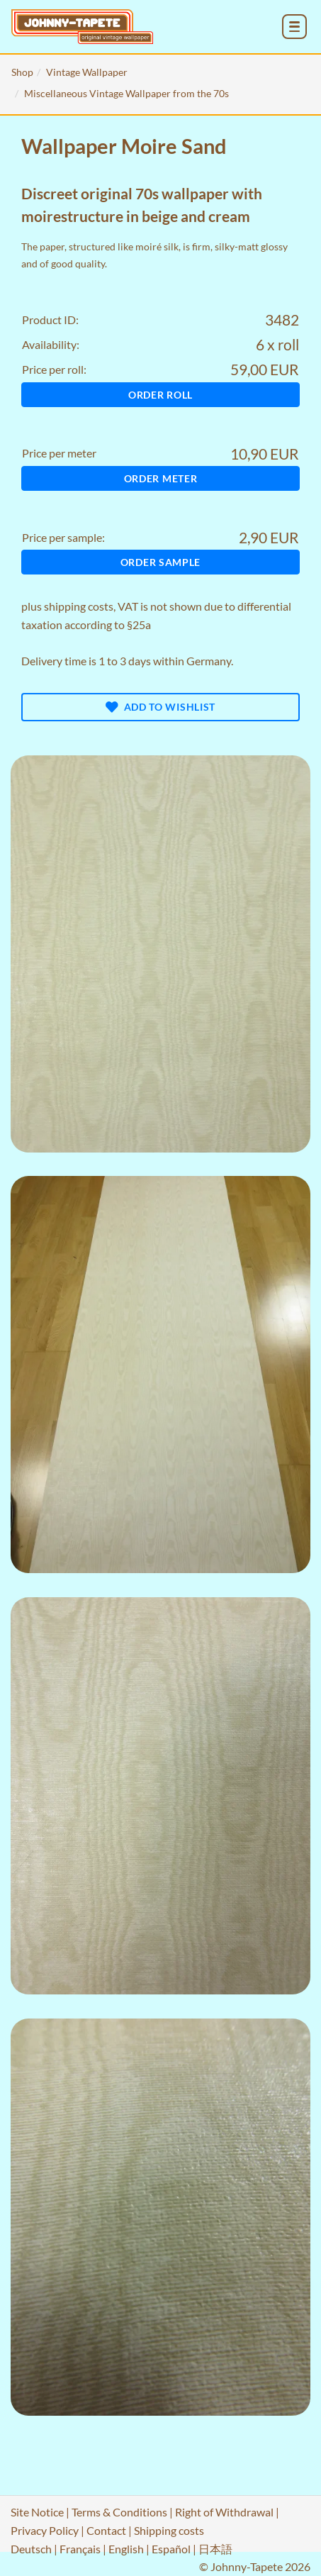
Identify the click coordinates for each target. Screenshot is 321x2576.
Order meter (161, 478)
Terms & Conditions (119, 2512)
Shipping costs (169, 2530)
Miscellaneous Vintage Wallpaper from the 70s (126, 93)
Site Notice (37, 2512)
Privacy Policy (45, 2530)
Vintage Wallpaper (87, 72)
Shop (22, 72)
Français (80, 2548)
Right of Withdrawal (224, 2512)
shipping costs (78, 606)
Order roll (160, 395)
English (126, 2548)
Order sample (160, 562)
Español (171, 2548)
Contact (106, 2530)
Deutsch (31, 2548)
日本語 (215, 2548)
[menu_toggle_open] (294, 26)
